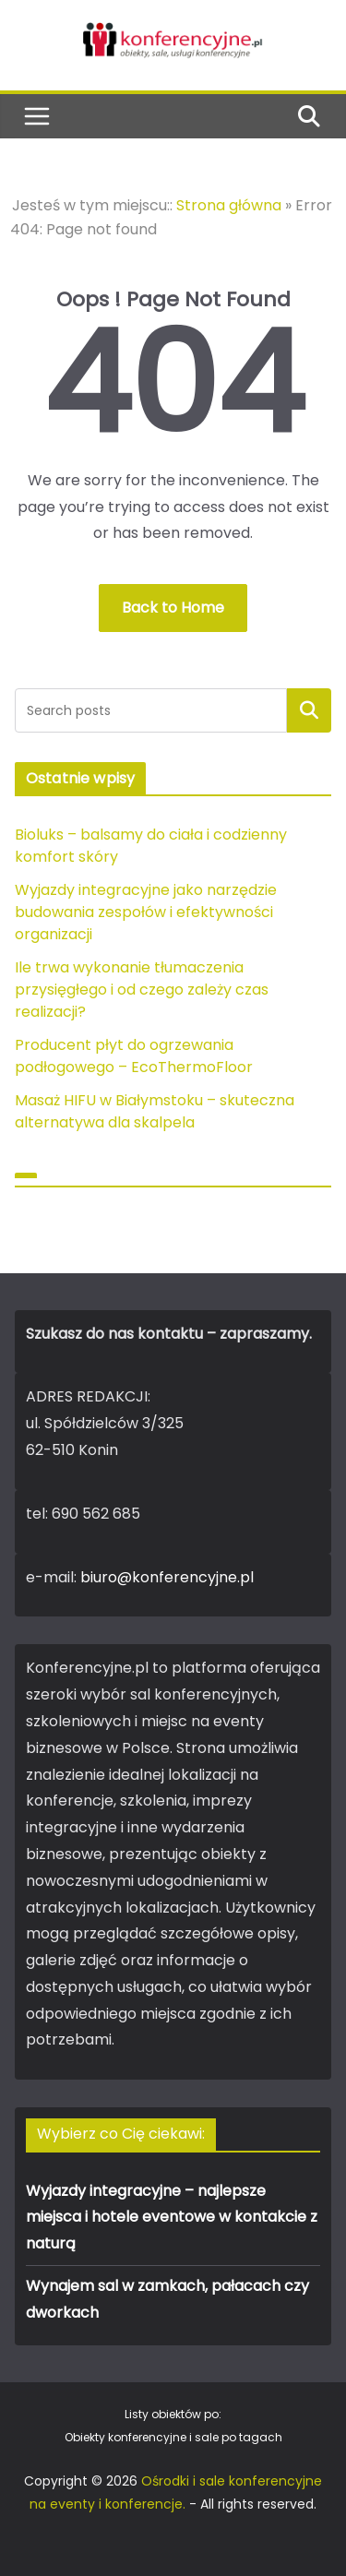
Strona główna (228, 205)
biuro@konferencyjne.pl (167, 1577)
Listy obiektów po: (173, 2414)
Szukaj (309, 710)
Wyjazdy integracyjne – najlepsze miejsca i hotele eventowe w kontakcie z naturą (171, 2217)
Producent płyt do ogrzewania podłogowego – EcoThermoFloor (134, 1056)
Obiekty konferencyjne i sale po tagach (173, 2437)
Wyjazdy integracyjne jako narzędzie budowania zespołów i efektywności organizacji (146, 912)
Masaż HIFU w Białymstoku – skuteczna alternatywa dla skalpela (154, 1111)
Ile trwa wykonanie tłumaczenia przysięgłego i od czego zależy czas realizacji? (141, 989)
